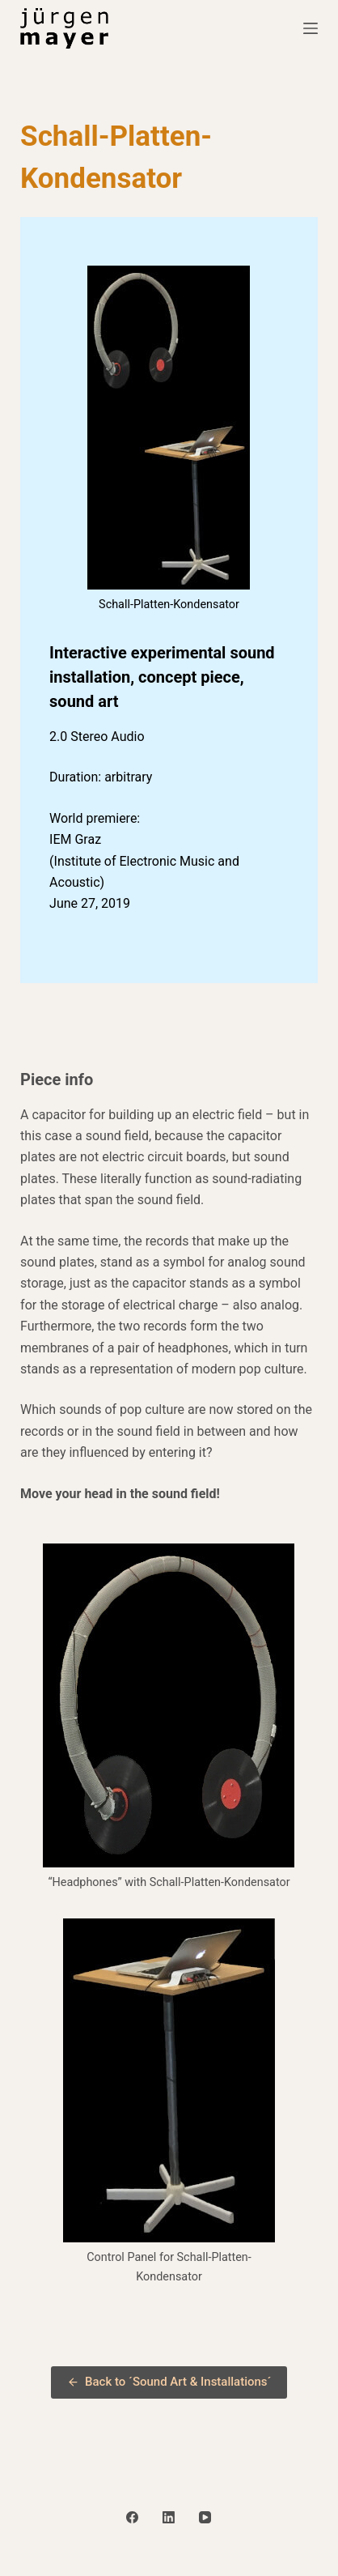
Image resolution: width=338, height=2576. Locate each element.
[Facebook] (132, 2517)
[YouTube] (205, 2517)
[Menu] (310, 28)
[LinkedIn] (169, 2517)
